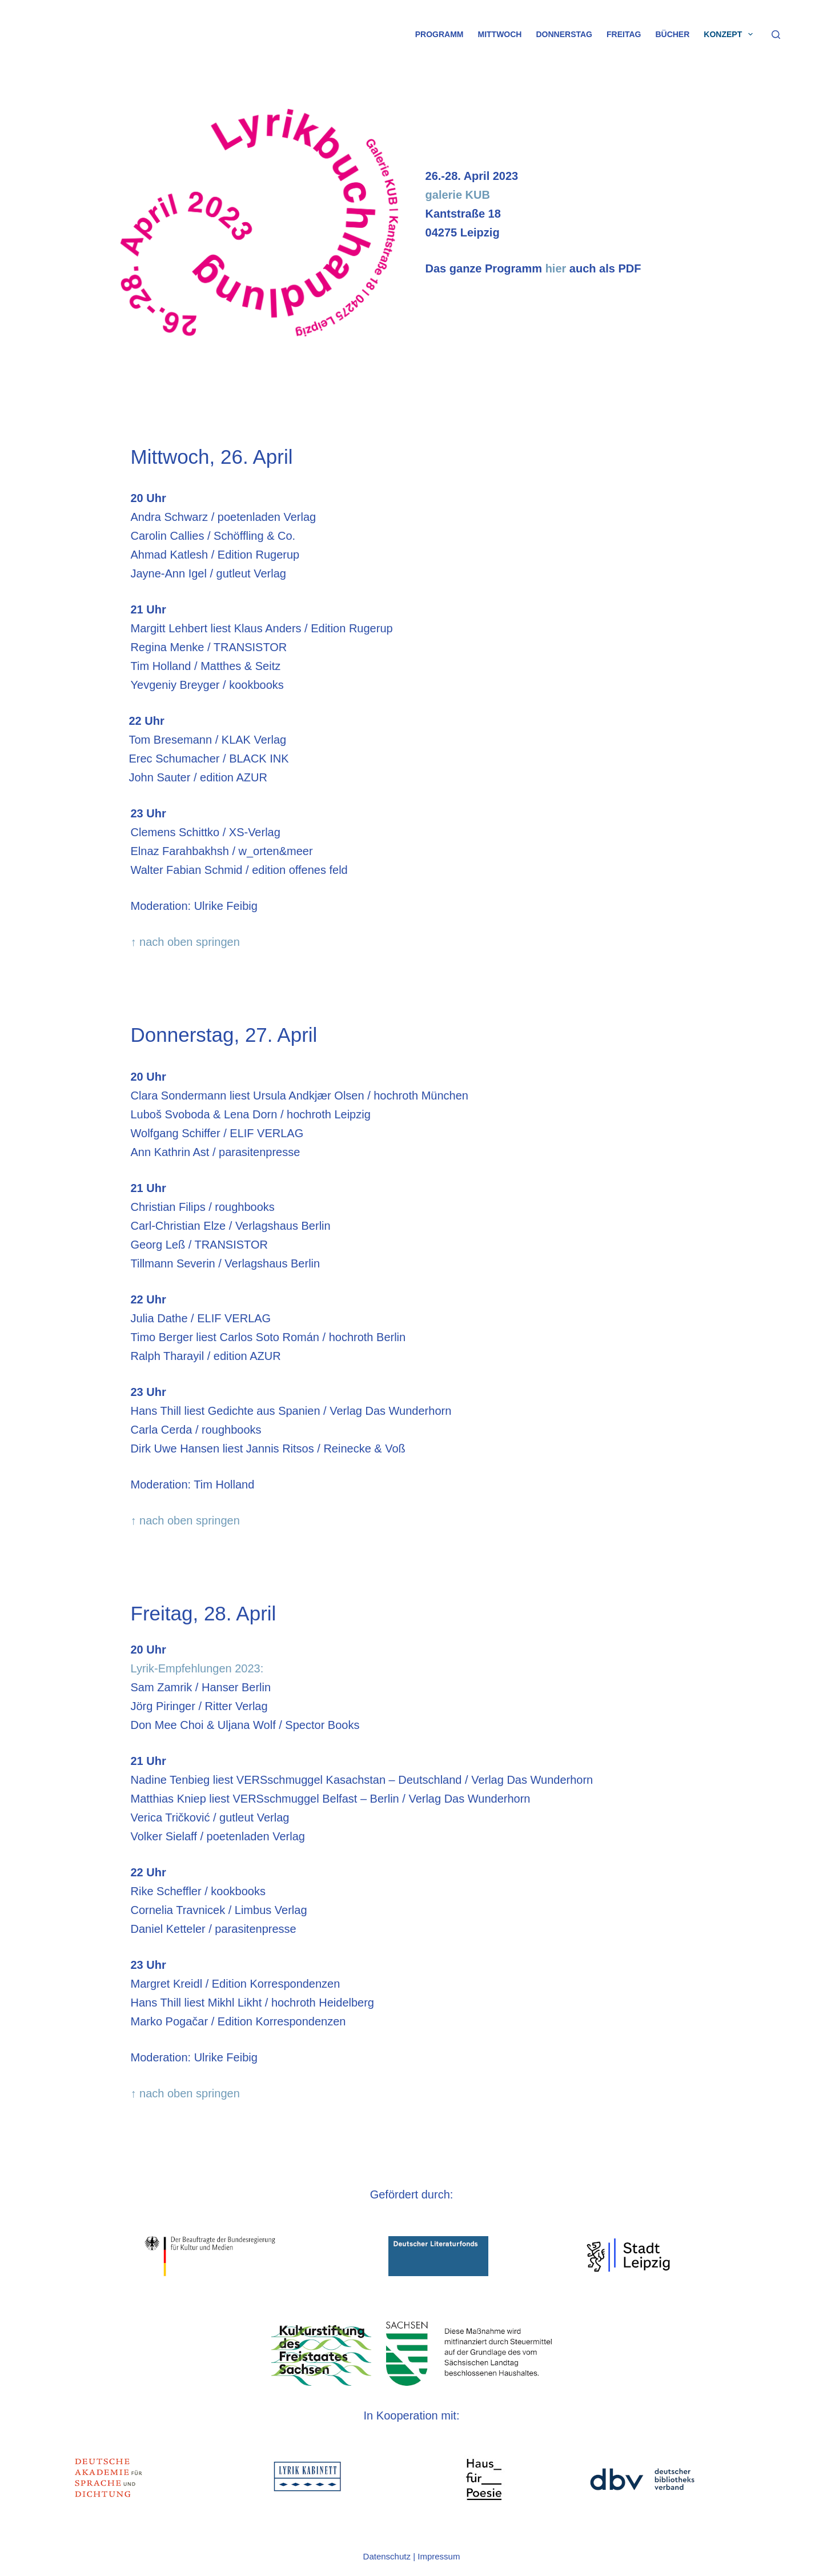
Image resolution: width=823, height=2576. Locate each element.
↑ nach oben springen (185, 942)
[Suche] (776, 34)
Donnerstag (564, 34)
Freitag (624, 34)
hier (556, 268)
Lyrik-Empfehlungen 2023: (197, 1668)
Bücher (672, 34)
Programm (439, 34)
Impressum (438, 2556)
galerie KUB (457, 194)
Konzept (730, 34)
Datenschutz (387, 2556)
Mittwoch (500, 34)
